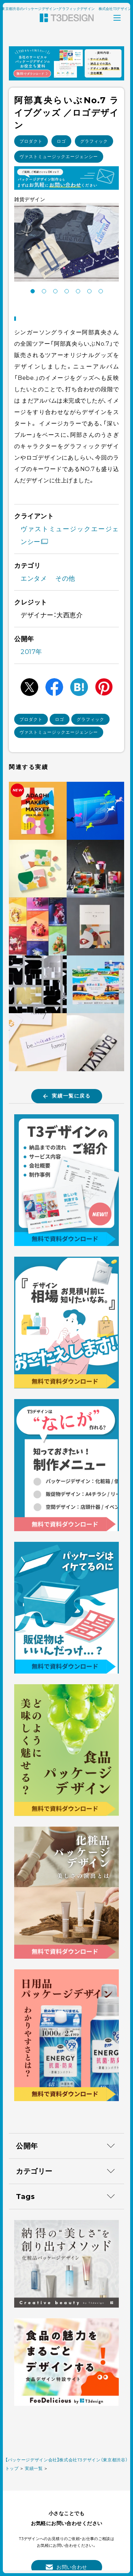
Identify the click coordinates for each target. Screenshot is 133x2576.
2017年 (31, 652)
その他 (65, 578)
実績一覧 (33, 2468)
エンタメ (34, 578)
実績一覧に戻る (67, 1096)
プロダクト (31, 141)
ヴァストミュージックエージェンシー (59, 156)
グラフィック (94, 141)
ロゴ (61, 141)
